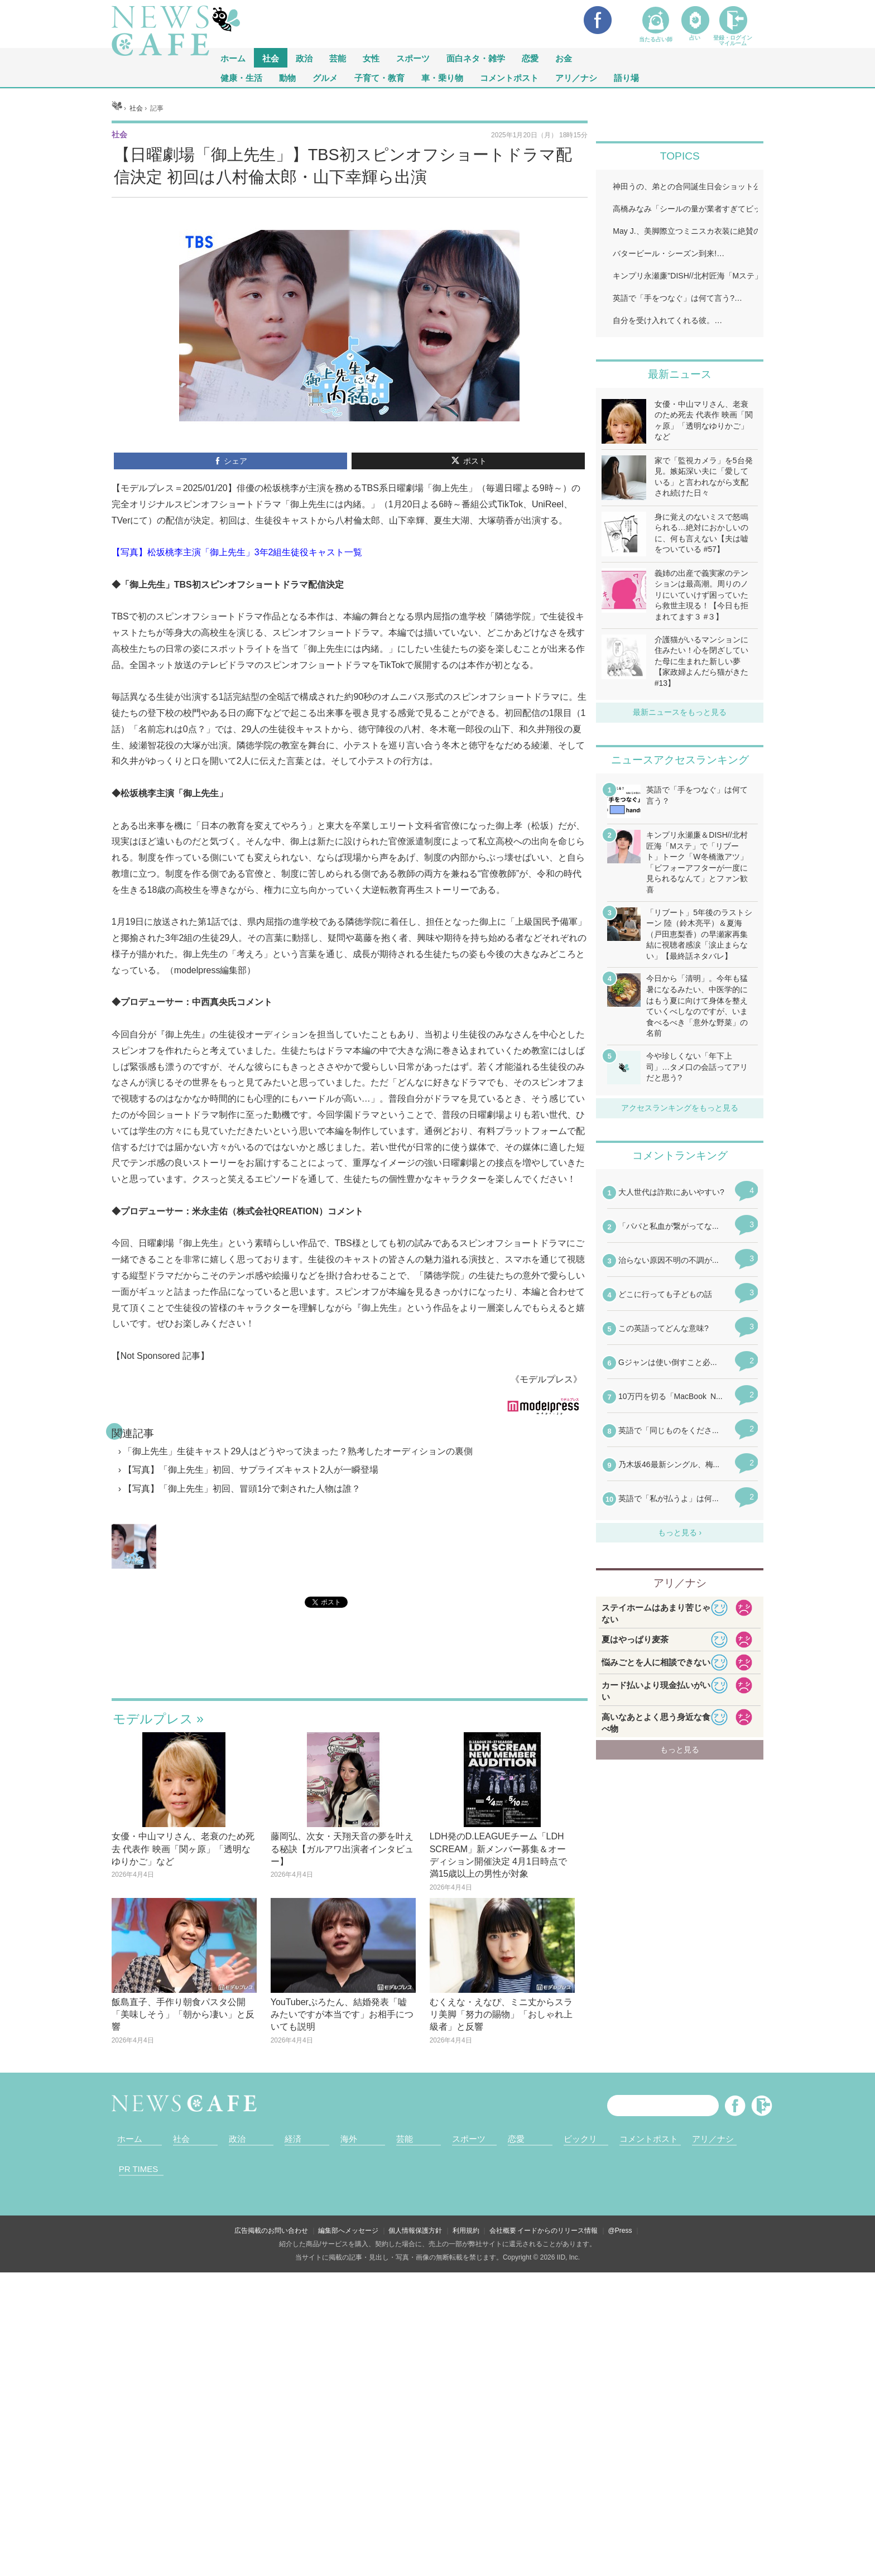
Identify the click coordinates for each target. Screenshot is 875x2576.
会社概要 (502, 2230)
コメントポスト (509, 77)
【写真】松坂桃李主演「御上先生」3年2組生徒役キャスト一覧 (237, 552)
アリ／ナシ (576, 77)
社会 (270, 58)
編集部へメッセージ (348, 2230)
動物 (287, 77)
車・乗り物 (442, 77)
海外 (348, 2139)
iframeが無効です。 (350, 1666)
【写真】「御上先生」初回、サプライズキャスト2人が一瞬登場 (250, 1469)
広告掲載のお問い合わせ (271, 2230)
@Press (620, 2230)
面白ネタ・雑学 (475, 58)
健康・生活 (241, 77)
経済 (293, 2139)
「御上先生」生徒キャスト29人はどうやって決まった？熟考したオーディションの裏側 (298, 1451)
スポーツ (413, 58)
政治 (304, 58)
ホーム (129, 2139)
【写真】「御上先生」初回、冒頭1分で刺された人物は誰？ (241, 1488)
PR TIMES (138, 2169)
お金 (563, 58)
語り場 (626, 77)
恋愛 (530, 58)
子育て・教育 (379, 77)
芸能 (337, 58)
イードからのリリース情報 (557, 2230)
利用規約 (466, 2230)
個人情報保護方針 (415, 2230)
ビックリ (580, 2139)
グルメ (325, 77)
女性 (371, 58)
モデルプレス (153, 1719)
